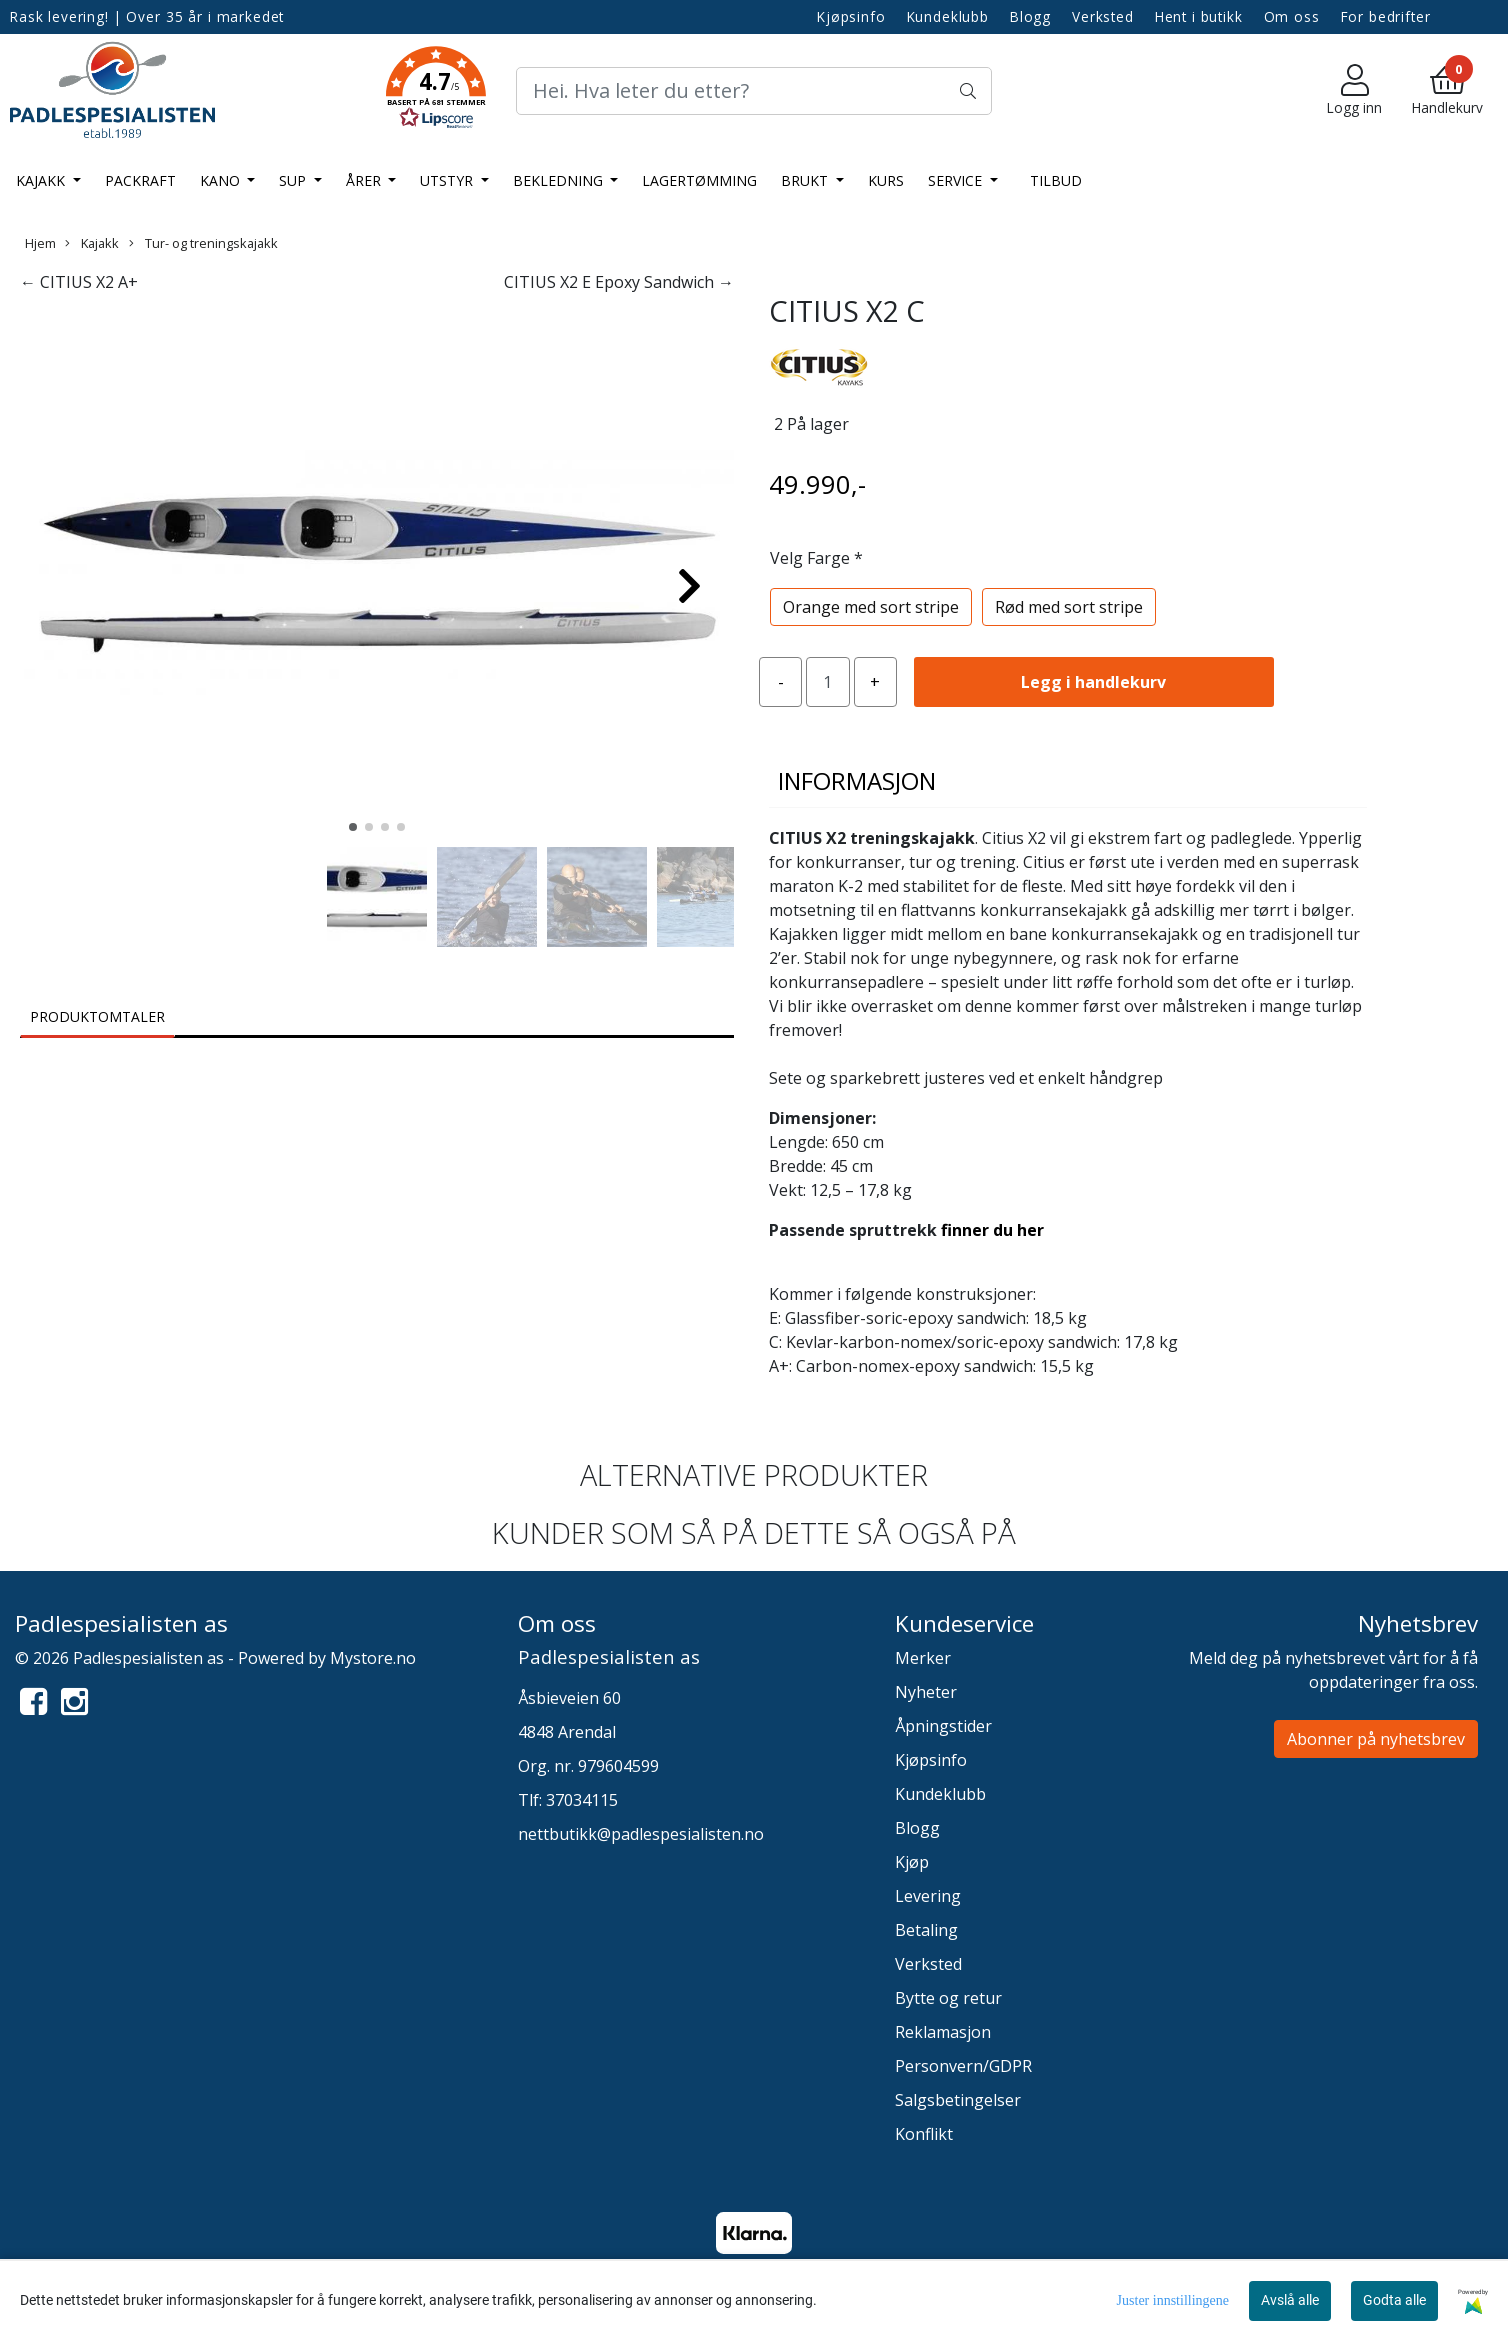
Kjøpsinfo (851, 16)
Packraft (140, 180)
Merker (923, 1658)
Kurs (886, 180)
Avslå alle (1290, 2300)
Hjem (40, 243)
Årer (365, 180)
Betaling (926, 1930)
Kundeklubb (948, 16)
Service (957, 180)
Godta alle (1394, 2300)
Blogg (1030, 16)
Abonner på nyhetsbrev (1376, 1739)
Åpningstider (943, 1726)
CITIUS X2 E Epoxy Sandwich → (619, 282)
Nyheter (926, 1692)
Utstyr (448, 180)
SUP (294, 180)
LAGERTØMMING (699, 180)
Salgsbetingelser (958, 2100)
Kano (222, 180)
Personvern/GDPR (963, 2066)
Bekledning (560, 180)
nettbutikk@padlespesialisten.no (641, 1834)
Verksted (1103, 16)
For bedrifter (1386, 16)
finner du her (992, 1230)
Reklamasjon (943, 2032)
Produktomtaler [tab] (97, 1016)
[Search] (754, 91)
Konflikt (924, 2134)
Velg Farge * (816, 558)
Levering (928, 1896)
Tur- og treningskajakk (203, 243)
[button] (436, 91)
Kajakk (42, 180)
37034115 (582, 1800)
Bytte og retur (948, 1998)
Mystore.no (373, 1658)
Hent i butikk (1199, 16)
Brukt (806, 180)
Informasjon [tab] (857, 780)
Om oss (1292, 16)
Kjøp (912, 1862)
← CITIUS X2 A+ (79, 282)
